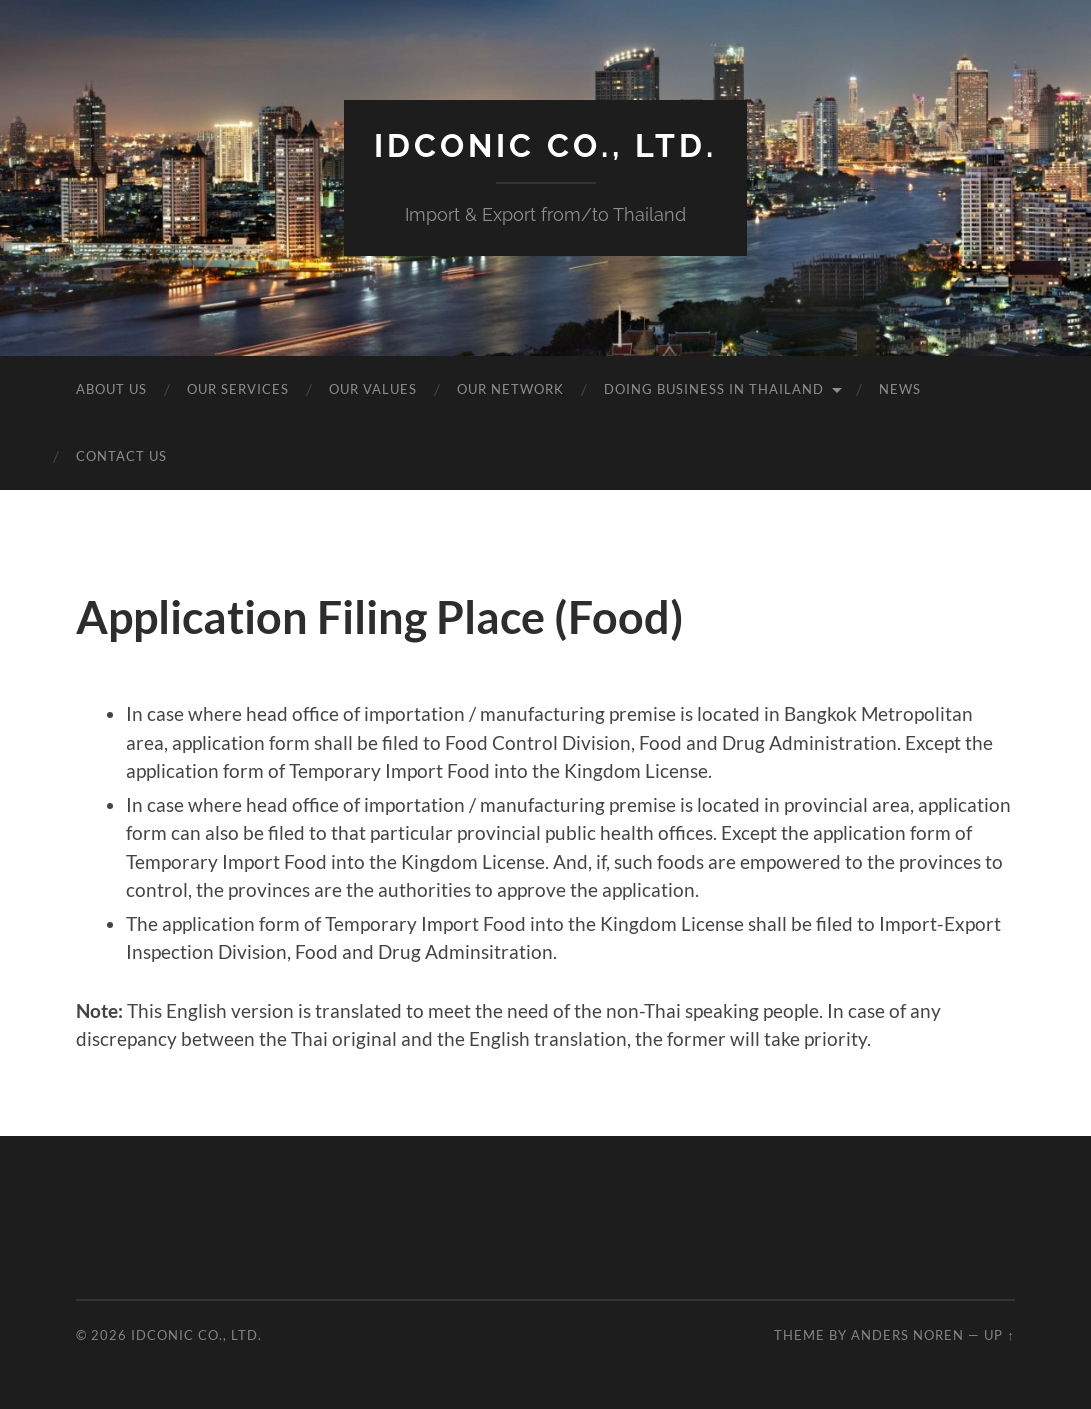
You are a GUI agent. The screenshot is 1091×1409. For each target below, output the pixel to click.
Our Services (238, 389)
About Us (111, 389)
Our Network (510, 389)
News (900, 389)
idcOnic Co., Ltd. (545, 145)
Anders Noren (907, 1335)
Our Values (373, 389)
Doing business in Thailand (714, 389)
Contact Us (121, 456)
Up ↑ (999, 1335)
